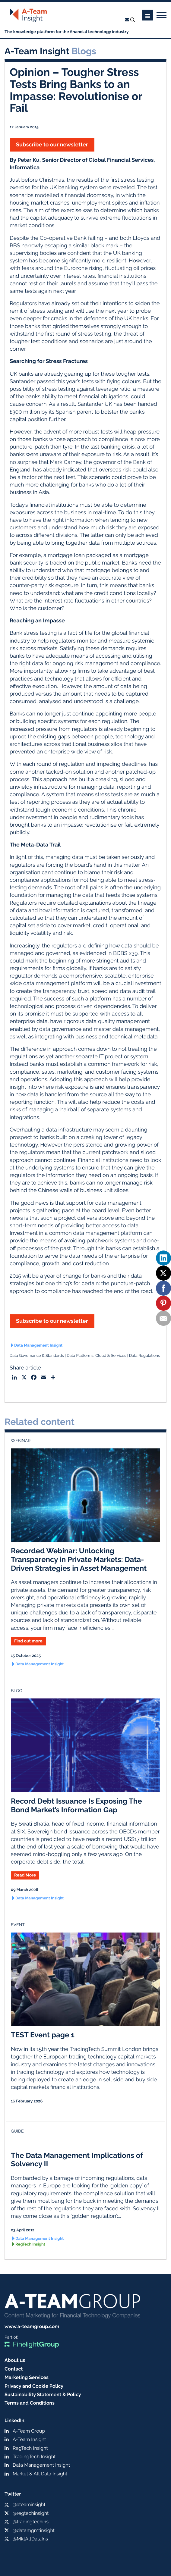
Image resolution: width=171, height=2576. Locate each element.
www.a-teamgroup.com (32, 2326)
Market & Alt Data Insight (40, 2474)
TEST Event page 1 (42, 2034)
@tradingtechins (31, 2521)
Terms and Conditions (30, 2403)
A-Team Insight (29, 2439)
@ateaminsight (29, 2504)
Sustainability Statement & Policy (43, 2394)
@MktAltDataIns (30, 2539)
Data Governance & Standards (37, 1356)
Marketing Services (27, 2377)
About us (15, 2360)
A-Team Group (29, 2431)
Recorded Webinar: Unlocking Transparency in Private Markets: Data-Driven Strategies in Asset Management (79, 1559)
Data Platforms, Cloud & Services (96, 1356)
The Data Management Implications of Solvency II (77, 2159)
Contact (14, 2369)
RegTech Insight (30, 2244)
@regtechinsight (31, 2513)
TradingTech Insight (34, 2456)
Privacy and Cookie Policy (34, 2386)
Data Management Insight (38, 1345)
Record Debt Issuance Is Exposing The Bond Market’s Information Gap (76, 1805)
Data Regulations (144, 1356)
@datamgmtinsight (34, 2530)
